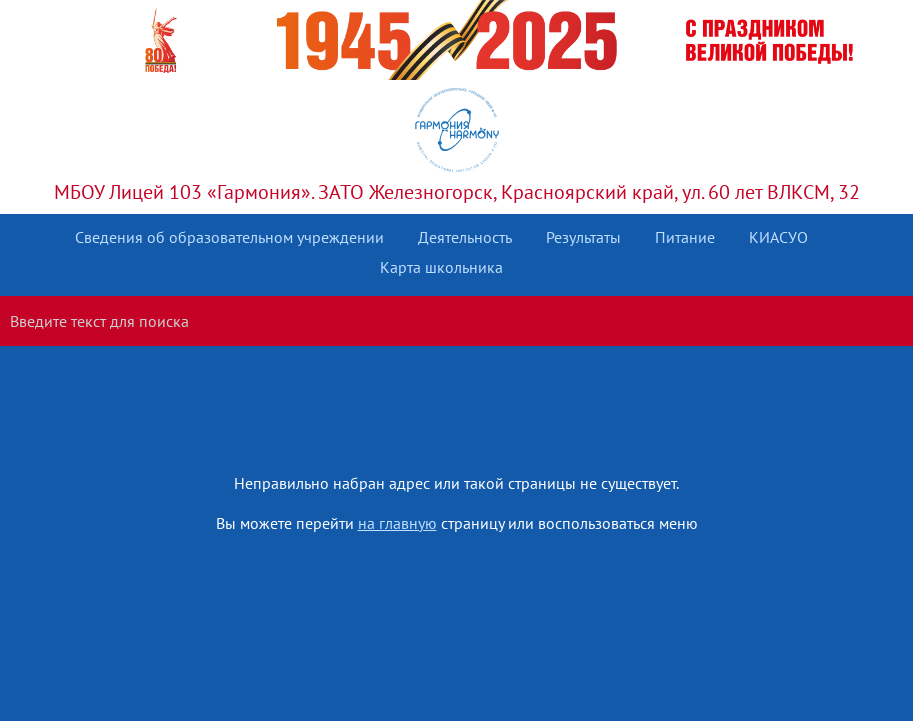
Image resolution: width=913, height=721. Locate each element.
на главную (397, 523)
